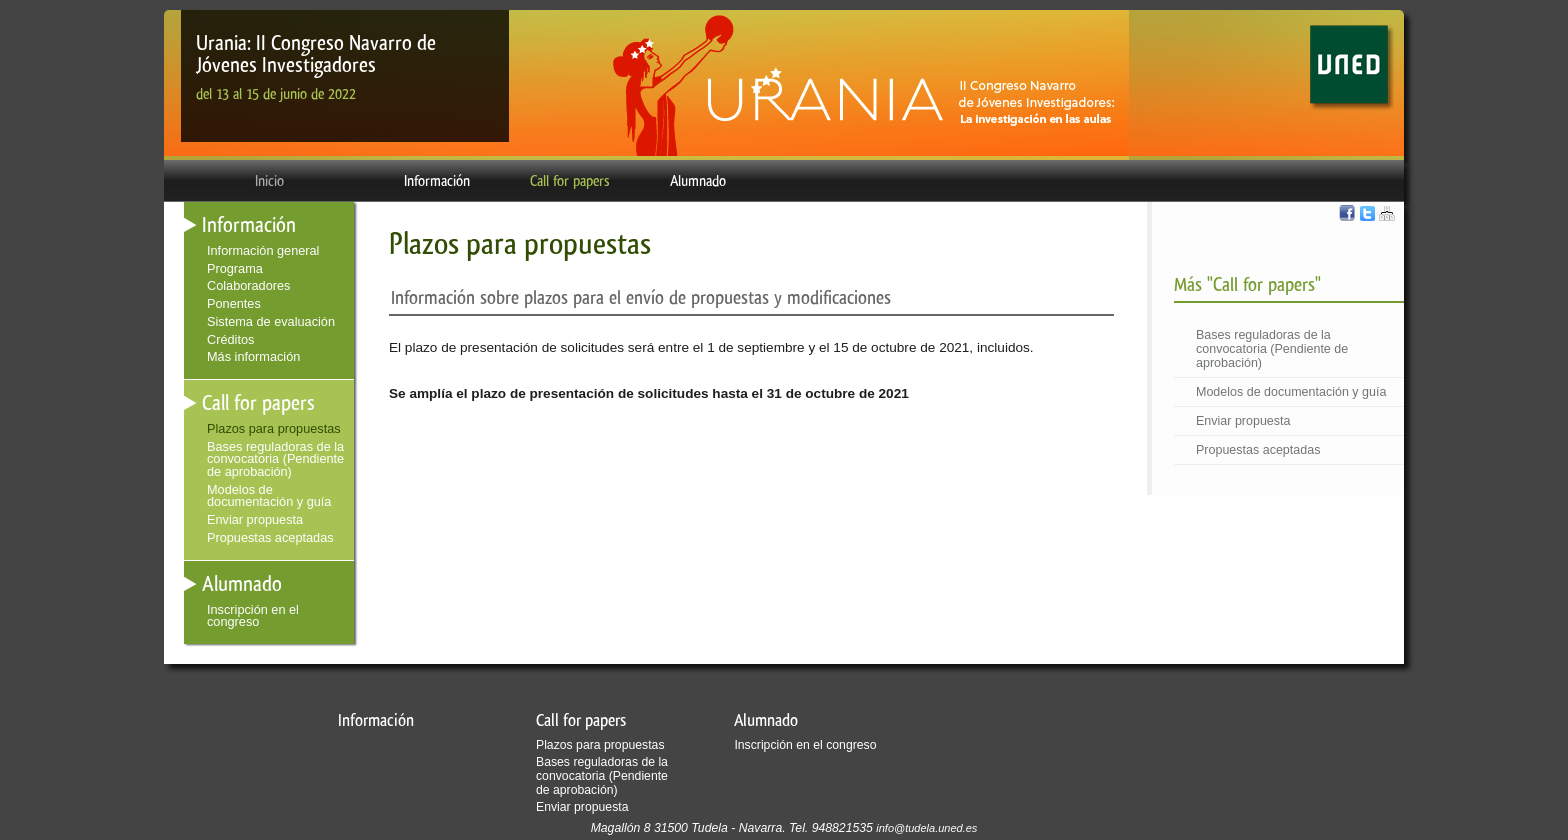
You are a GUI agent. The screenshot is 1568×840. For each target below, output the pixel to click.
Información (437, 181)
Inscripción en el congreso (253, 616)
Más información (253, 356)
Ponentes (234, 303)
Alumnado (698, 181)
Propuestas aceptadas (1258, 450)
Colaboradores (248, 285)
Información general (263, 250)
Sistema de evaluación (271, 321)
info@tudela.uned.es (926, 828)
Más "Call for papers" (1247, 284)
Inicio (269, 181)
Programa (235, 268)
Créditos (230, 339)
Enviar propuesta (1243, 421)
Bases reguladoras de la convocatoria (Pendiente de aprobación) (1272, 349)
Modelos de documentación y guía (1291, 392)
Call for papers (570, 181)
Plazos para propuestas (274, 428)
